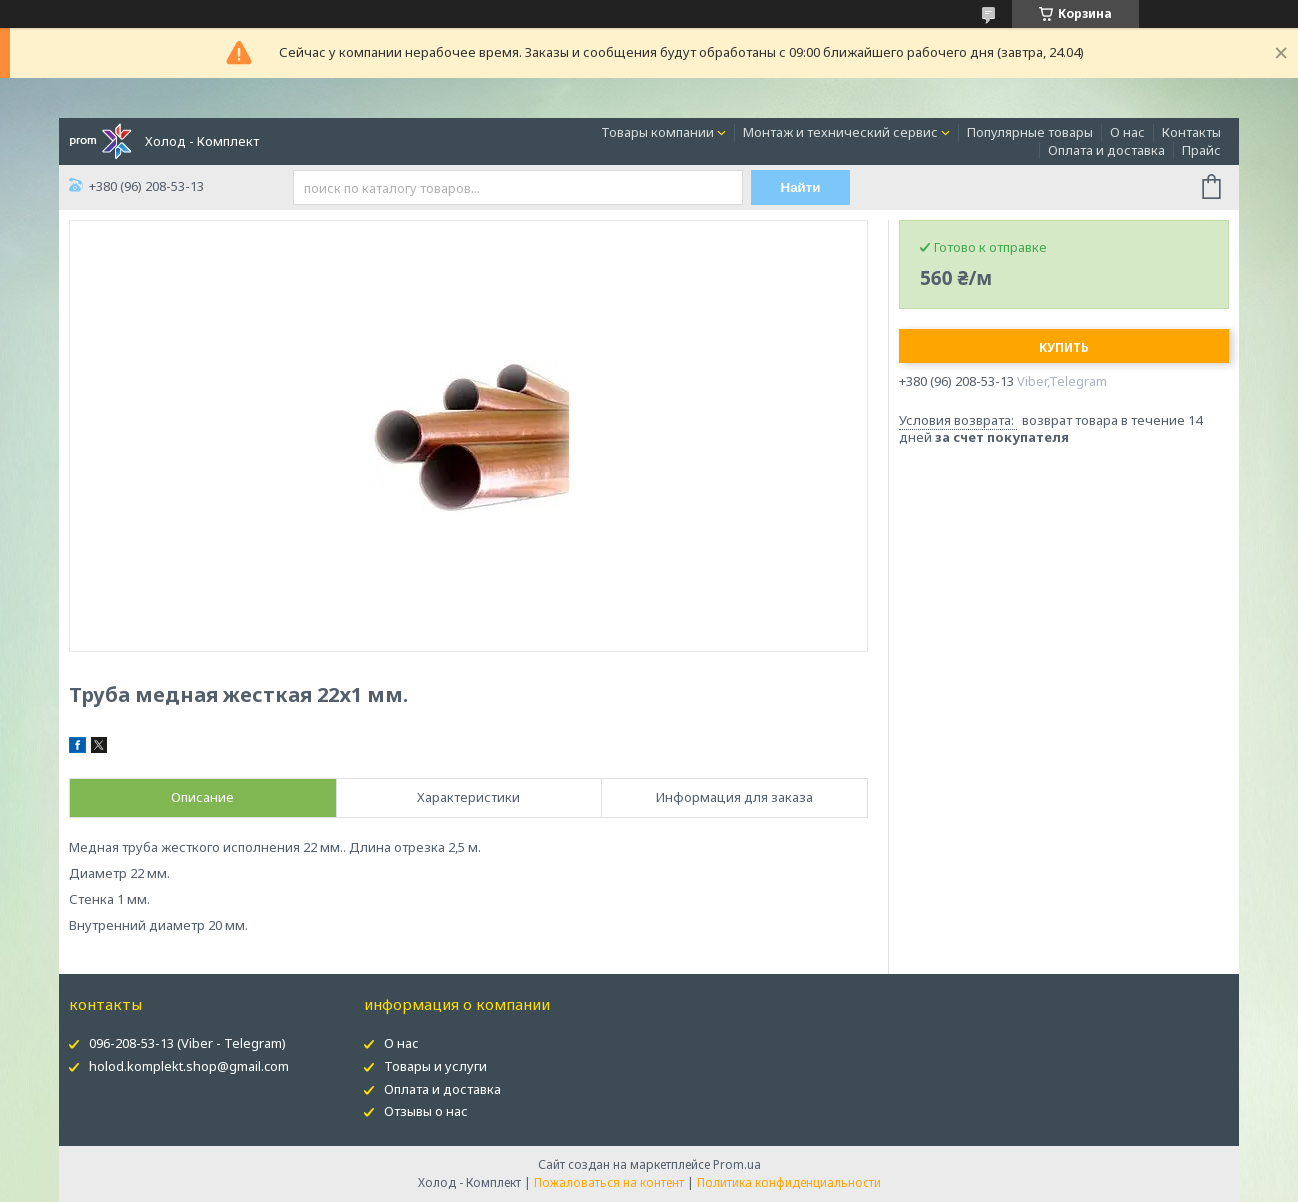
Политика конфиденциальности (789, 1182)
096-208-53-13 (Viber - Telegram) (187, 1043)
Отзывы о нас (426, 1111)
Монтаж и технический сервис (840, 132)
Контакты (1191, 132)
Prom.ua (737, 1164)
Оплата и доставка (1106, 150)
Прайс (1201, 150)
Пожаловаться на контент (609, 1182)
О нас (1127, 132)
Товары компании (657, 132)
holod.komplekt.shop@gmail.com (189, 1066)
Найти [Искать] (801, 187)
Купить (1064, 347)
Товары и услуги (435, 1066)
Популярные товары (1030, 132)
